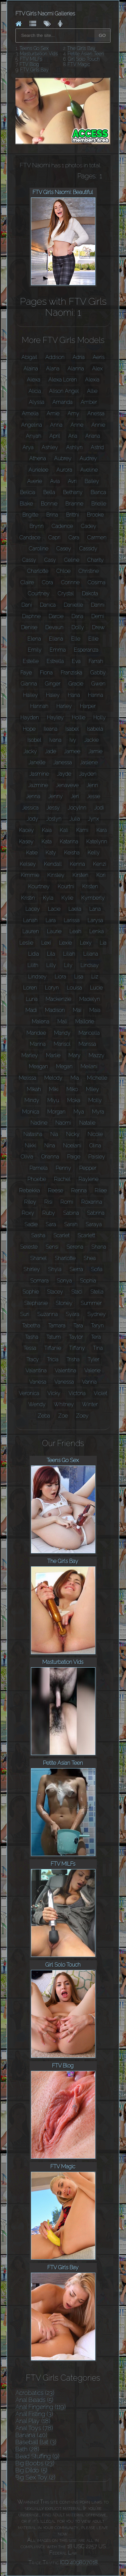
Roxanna (91, 1202)
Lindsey (37, 976)
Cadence (62, 526)
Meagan (38, 1066)
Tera (96, 1337)
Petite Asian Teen (86, 53)
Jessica (30, 807)
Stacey (55, 1292)
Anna (56, 425)
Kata (47, 841)
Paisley (96, 1156)
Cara (74, 537)
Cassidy (88, 548)
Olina (95, 1145)
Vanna (89, 1382)
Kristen (90, 886)
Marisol (62, 1044)
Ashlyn (74, 447)
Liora (60, 976)
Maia (94, 1010)
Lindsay (90, 965)
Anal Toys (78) (34, 2428)
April (54, 436)
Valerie (92, 1370)
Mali (62, 1021)
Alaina (31, 368)
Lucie (96, 987)
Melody (53, 1078)
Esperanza (86, 650)
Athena (37, 458)
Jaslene (89, 762)
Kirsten (80, 875)
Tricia (52, 1359)
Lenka (96, 931)
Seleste (29, 1247)
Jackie (91, 740)
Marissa (87, 1044)
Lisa (78, 976)
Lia (103, 943)
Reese (55, 1190)
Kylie (67, 898)
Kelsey (28, 864)
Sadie (31, 1224)
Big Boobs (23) (34, 2463)
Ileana (50, 729)
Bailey (92, 481)
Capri (54, 537)
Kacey (26, 830)
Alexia (92, 379)
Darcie (56, 616)
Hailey (30, 695)
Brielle (98, 503)
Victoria (77, 1393)
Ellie (93, 639)
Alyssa (36, 402)
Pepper (87, 1168)
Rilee (101, 1190)
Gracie (76, 683)
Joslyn (53, 819)
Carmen (97, 537)
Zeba (44, 1416)
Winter (90, 1404)
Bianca (98, 492)
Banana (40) (31, 2435)
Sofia (96, 1269)
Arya (28, 447)
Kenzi (99, 864)
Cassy (29, 560)
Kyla (48, 898)
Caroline (38, 548)
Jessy (53, 807)
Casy (50, 560)
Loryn (52, 987)
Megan (64, 1066)
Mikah (34, 1089)
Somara (39, 1280)
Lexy (86, 943)
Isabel (72, 729)
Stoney (64, 1303)
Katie (32, 852)
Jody (32, 819)
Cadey (88, 526)
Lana (95, 909)
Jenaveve (67, 785)
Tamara (57, 1325)
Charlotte (37, 571)
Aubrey (63, 458)
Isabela (95, 729)
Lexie (65, 943)
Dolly (78, 627)
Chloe (63, 571)
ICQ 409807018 (79, 2562)
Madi (31, 1010)
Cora (47, 582)
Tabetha (31, 1325)
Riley (30, 1202)
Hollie (78, 717)
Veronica (29, 1393)
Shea (90, 1258)
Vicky (53, 1393)
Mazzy (96, 1055)
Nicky (73, 1134)
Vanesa (37, 1382)
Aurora (64, 470)
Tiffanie (52, 1348)
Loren (30, 987)
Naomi (63, 1123)
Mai (77, 1010)
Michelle (97, 1078)
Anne (77, 425)
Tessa (30, 1348)
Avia (55, 481)
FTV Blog (29, 64)
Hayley (55, 717)
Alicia (35, 391)
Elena (34, 639)
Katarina (69, 841)
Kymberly (93, 898)
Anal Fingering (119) (40, 2406)
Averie (34, 481)
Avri (72, 481)
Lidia (33, 954)
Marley (30, 1055)
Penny (63, 1168)
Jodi (99, 807)
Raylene (88, 1179)
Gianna (29, 683)
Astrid (97, 447)
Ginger (52, 683)
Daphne (31, 616)
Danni (97, 605)
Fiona (46, 672)
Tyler (93, 1359)
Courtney (39, 593)
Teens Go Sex (34, 48)
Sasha (38, 1235)
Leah (75, 931)
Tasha (31, 1337)
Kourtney (39, 886)
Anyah (33, 436)
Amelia (30, 413)
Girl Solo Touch (84, 59)
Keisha (72, 852)
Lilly (51, 965)
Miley (92, 1089)
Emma (58, 650)
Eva (76, 661)
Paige (73, 1156)
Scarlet (61, 1235)
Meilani (89, 1066)
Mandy (62, 1033)
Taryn (97, 1325)
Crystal (66, 593)
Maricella (89, 1033)
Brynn (37, 526)
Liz (94, 976)
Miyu (53, 1100)
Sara (51, 1224)
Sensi (52, 1247)
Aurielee (38, 470)
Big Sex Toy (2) (35, 2477)
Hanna (95, 695)
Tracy (33, 1359)
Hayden (29, 717)
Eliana (56, 639)
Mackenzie (58, 999)
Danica (48, 605)
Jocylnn (77, 807)
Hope (29, 729)
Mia (75, 1078)
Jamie (95, 751)
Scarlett (86, 1235)
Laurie (54, 931)
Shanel (38, 1258)
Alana (52, 368)
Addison (55, 357)
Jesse (93, 796)
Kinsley (56, 875)
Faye (26, 672)
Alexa (33, 379)
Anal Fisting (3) (34, 2413)
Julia (75, 819)
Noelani (72, 1145)
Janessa (62, 762)
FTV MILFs (31, 59)
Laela (75, 909)
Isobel (34, 740)
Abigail (29, 357)
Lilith (33, 965)
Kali (64, 830)
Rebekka (29, 1190)
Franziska (71, 672)
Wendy (37, 1404)
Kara (101, 830)
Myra (98, 1112)
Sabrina (95, 1213)
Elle (75, 639)
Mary (75, 1055)
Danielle (73, 605)
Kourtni (66, 886)
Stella (96, 1292)
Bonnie (49, 503)
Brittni (72, 515)
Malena (40, 1021)
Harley (64, 706)
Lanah (30, 920)
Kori (101, 875)
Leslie (26, 943)
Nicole (95, 1134)
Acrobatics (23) (34, 2392)
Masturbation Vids (39, 53)
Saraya (94, 1224)
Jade (50, 751)
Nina (49, 1145)
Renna (79, 1190)
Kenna (77, 864)
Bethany (73, 492)
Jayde (64, 774)
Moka (73, 1100)
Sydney (96, 1314)
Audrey (88, 458)
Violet (100, 1393)
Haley (53, 695)
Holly (99, 717)
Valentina (65, 1370)
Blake (26, 503)
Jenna (33, 796)
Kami (82, 830)
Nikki (30, 1145)
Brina (52, 515)
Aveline (89, 470)
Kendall (53, 864)
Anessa (95, 413)
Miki (53, 1089)
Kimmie (30, 875)
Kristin (28, 898)
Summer (91, 1303)
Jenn (92, 785)
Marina (38, 1044)
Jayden (87, 774)
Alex (97, 368)
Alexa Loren (62, 379)
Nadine (39, 1123)
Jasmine (39, 774)
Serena (75, 1247)
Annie (98, 425)
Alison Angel (64, 391)
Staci (76, 1292)
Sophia (88, 1280)
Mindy (32, 1100)
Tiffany (77, 1348)
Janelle (37, 762)
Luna (32, 999)
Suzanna (47, 1314)
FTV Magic (79, 64)
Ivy (73, 740)
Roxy (28, 1213)
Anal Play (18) (32, 2420)
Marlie (53, 1055)
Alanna (76, 368)
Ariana (92, 436)
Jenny (55, 796)
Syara (72, 1314)
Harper (88, 706)
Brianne (74, 503)
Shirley (32, 1269)
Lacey (33, 909)
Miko (72, 1089)
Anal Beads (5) (34, 2399)
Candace (29, 537)
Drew (98, 627)
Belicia (27, 492)
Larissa (72, 920)
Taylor (76, 1337)
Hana (74, 695)
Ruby (48, 1213)
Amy (73, 413)
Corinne (70, 582)
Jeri (75, 796)
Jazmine (38, 785)
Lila (51, 954)
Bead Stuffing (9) (37, 2456)
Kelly (94, 852)
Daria (77, 616)
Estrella (55, 661)
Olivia (27, 1156)
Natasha (33, 1134)
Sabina (71, 1213)
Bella (49, 492)
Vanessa (64, 1382)
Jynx (93, 819)
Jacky (30, 751)
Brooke (95, 515)
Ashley (50, 447)
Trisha (73, 1359)
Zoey (82, 1416)
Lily (68, 965)
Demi (97, 616)
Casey (63, 548)
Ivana (55, 740)
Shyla (54, 1269)
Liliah (69, 954)
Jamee (72, 751)
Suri (24, 1314)
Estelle (31, 661)
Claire (27, 582)
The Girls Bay (81, 48)
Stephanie (36, 1303)
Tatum (53, 1337)
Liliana (90, 954)
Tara (78, 1325)
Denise (29, 627)
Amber (89, 402)
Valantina (36, 1370)
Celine (71, 560)
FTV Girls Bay (34, 69)
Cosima (97, 582)
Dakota (90, 593)
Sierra (76, 1269)
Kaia (47, 830)
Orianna (50, 1156)
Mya (79, 1112)
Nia (54, 1134)
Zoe (63, 1416)
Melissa (27, 1078)
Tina (98, 1348)
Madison (55, 1010)
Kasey (26, 841)
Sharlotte (65, 1258)
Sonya (64, 1280)
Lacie (54, 909)
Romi (66, 1202)
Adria (79, 357)
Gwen (98, 683)
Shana (98, 1247)
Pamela (39, 1168)
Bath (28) (27, 2449)
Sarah (71, 1224)
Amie (53, 413)
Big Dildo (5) (31, 2470)
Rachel (62, 1179)
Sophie (31, 1292)
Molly (95, 1100)
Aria (72, 436)
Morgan (56, 1112)
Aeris (98, 357)
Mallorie (84, 1021)
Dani (27, 605)
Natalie (87, 1123)
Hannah (39, 706)
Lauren (31, 931)
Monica (30, 1112)
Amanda (62, 402)
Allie (92, 391)
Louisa (74, 987)
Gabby (98, 672)
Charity (95, 560)
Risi (48, 1202)
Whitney (64, 1404)
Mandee (36, 1033)
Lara (51, 920)
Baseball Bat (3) (35, 2442)
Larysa (95, 920)
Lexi (46, 943)
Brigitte (30, 515)
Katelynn (96, 841)
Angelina (31, 425)
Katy (51, 852)
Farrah (96, 661)
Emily (35, 650)
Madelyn (89, 999)
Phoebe (37, 1179)
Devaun (54, 627)
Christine (89, 571)
